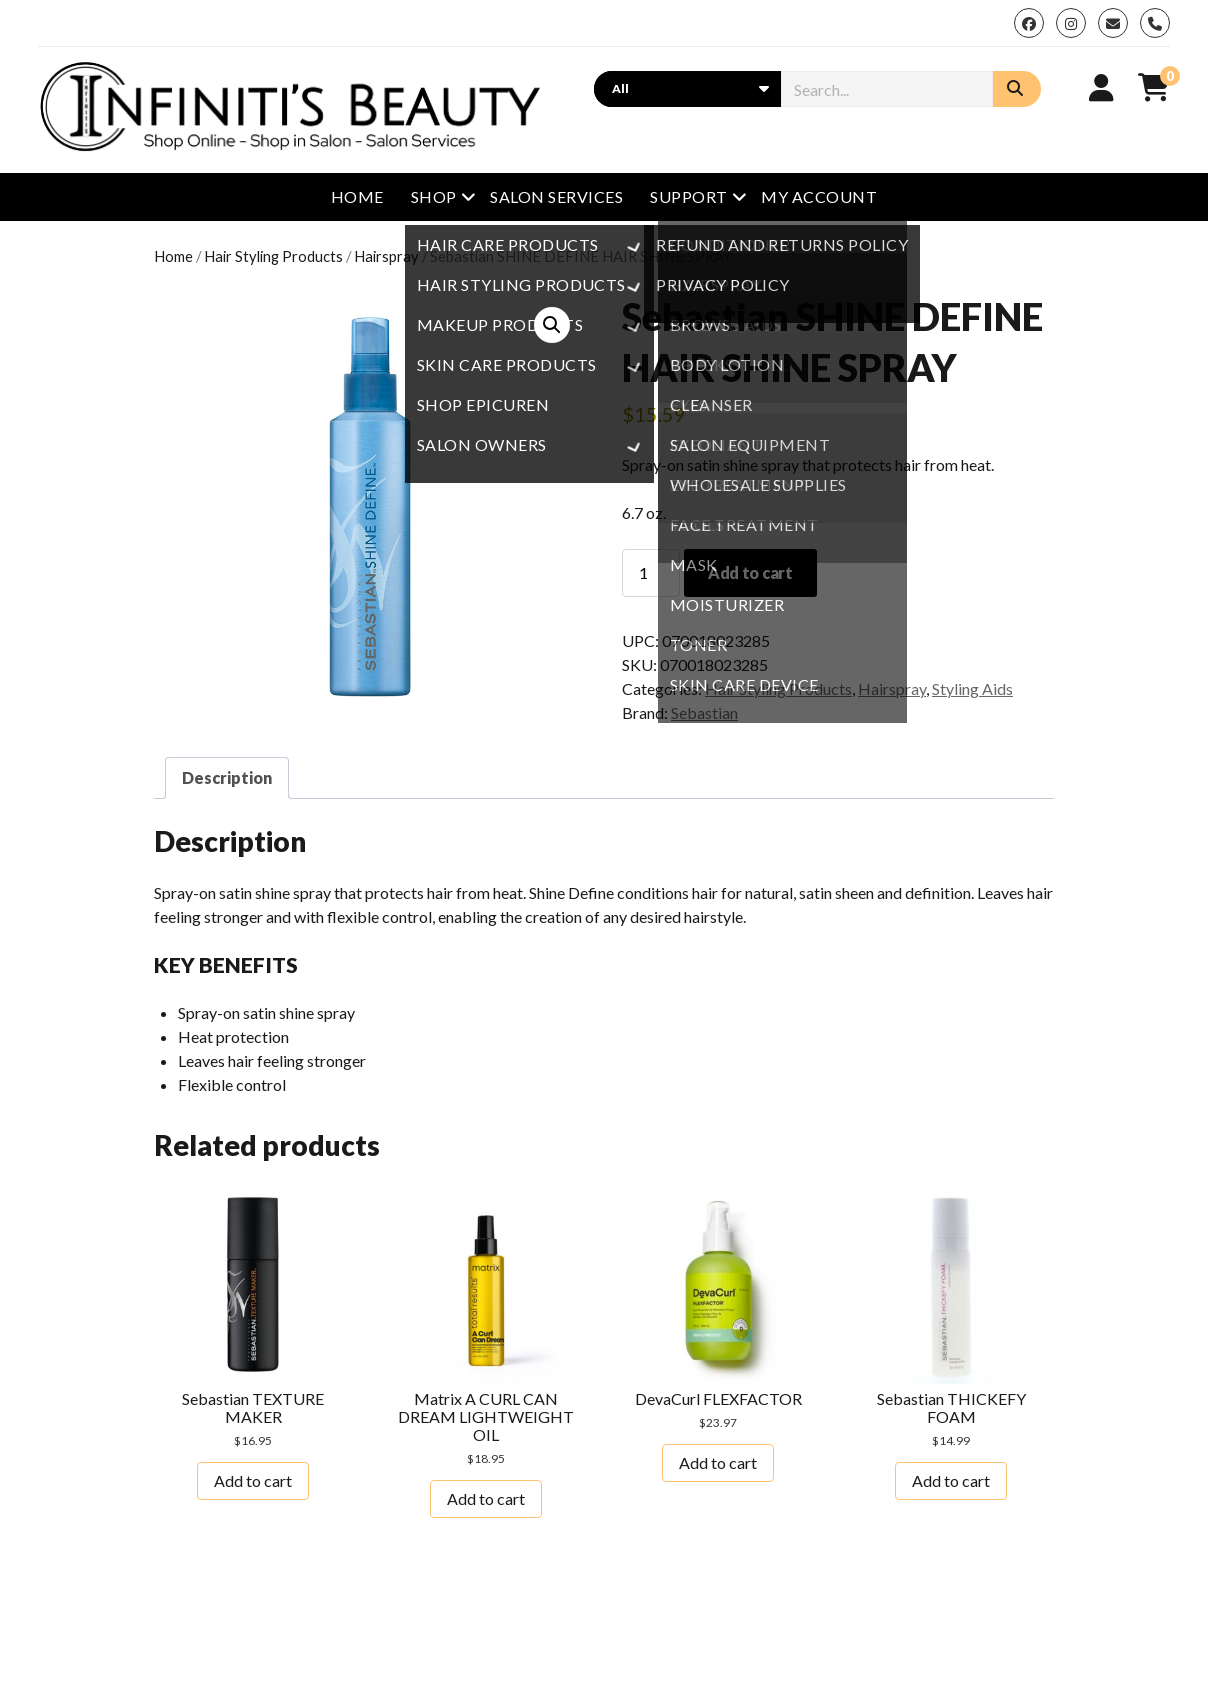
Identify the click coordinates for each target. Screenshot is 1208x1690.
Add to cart (750, 572)
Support (688, 196)
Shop (434, 196)
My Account (819, 196)
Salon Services (556, 196)
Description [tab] (227, 777)
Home (357, 196)
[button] (552, 325)
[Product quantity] (651, 573)
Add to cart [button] (253, 1480)
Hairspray (386, 256)
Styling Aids (972, 688)
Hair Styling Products (273, 256)
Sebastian (704, 712)
